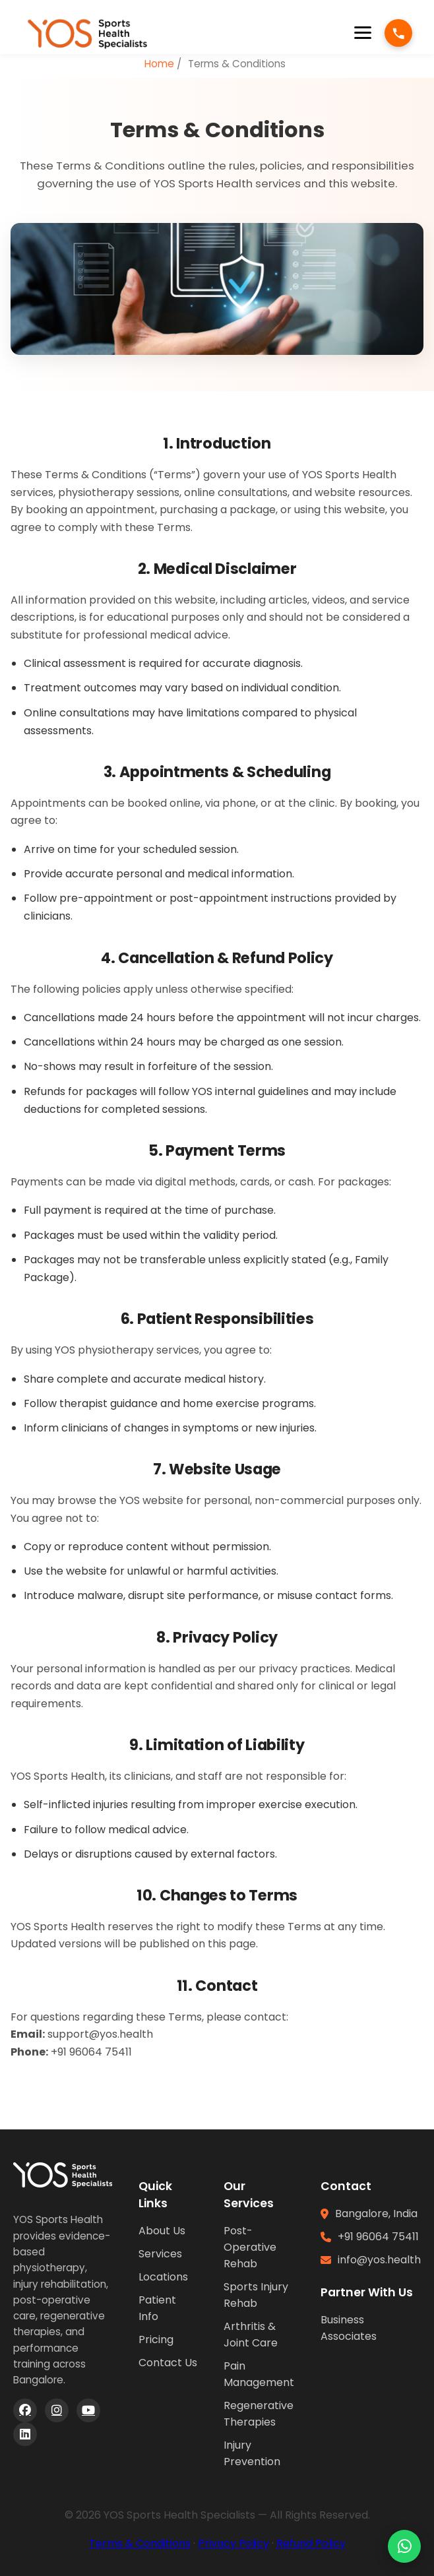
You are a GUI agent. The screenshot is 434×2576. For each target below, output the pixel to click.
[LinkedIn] (25, 2434)
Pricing (156, 2339)
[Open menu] (363, 32)
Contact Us (168, 2362)
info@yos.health (379, 2259)
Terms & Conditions (140, 2543)
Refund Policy (311, 2543)
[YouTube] (88, 2410)
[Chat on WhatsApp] (404, 2546)
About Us (162, 2230)
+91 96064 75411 (378, 2236)
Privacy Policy (233, 2543)
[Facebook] (25, 2410)
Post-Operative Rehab (250, 2247)
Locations (163, 2276)
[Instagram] (57, 2410)
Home (159, 64)
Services (160, 2253)
